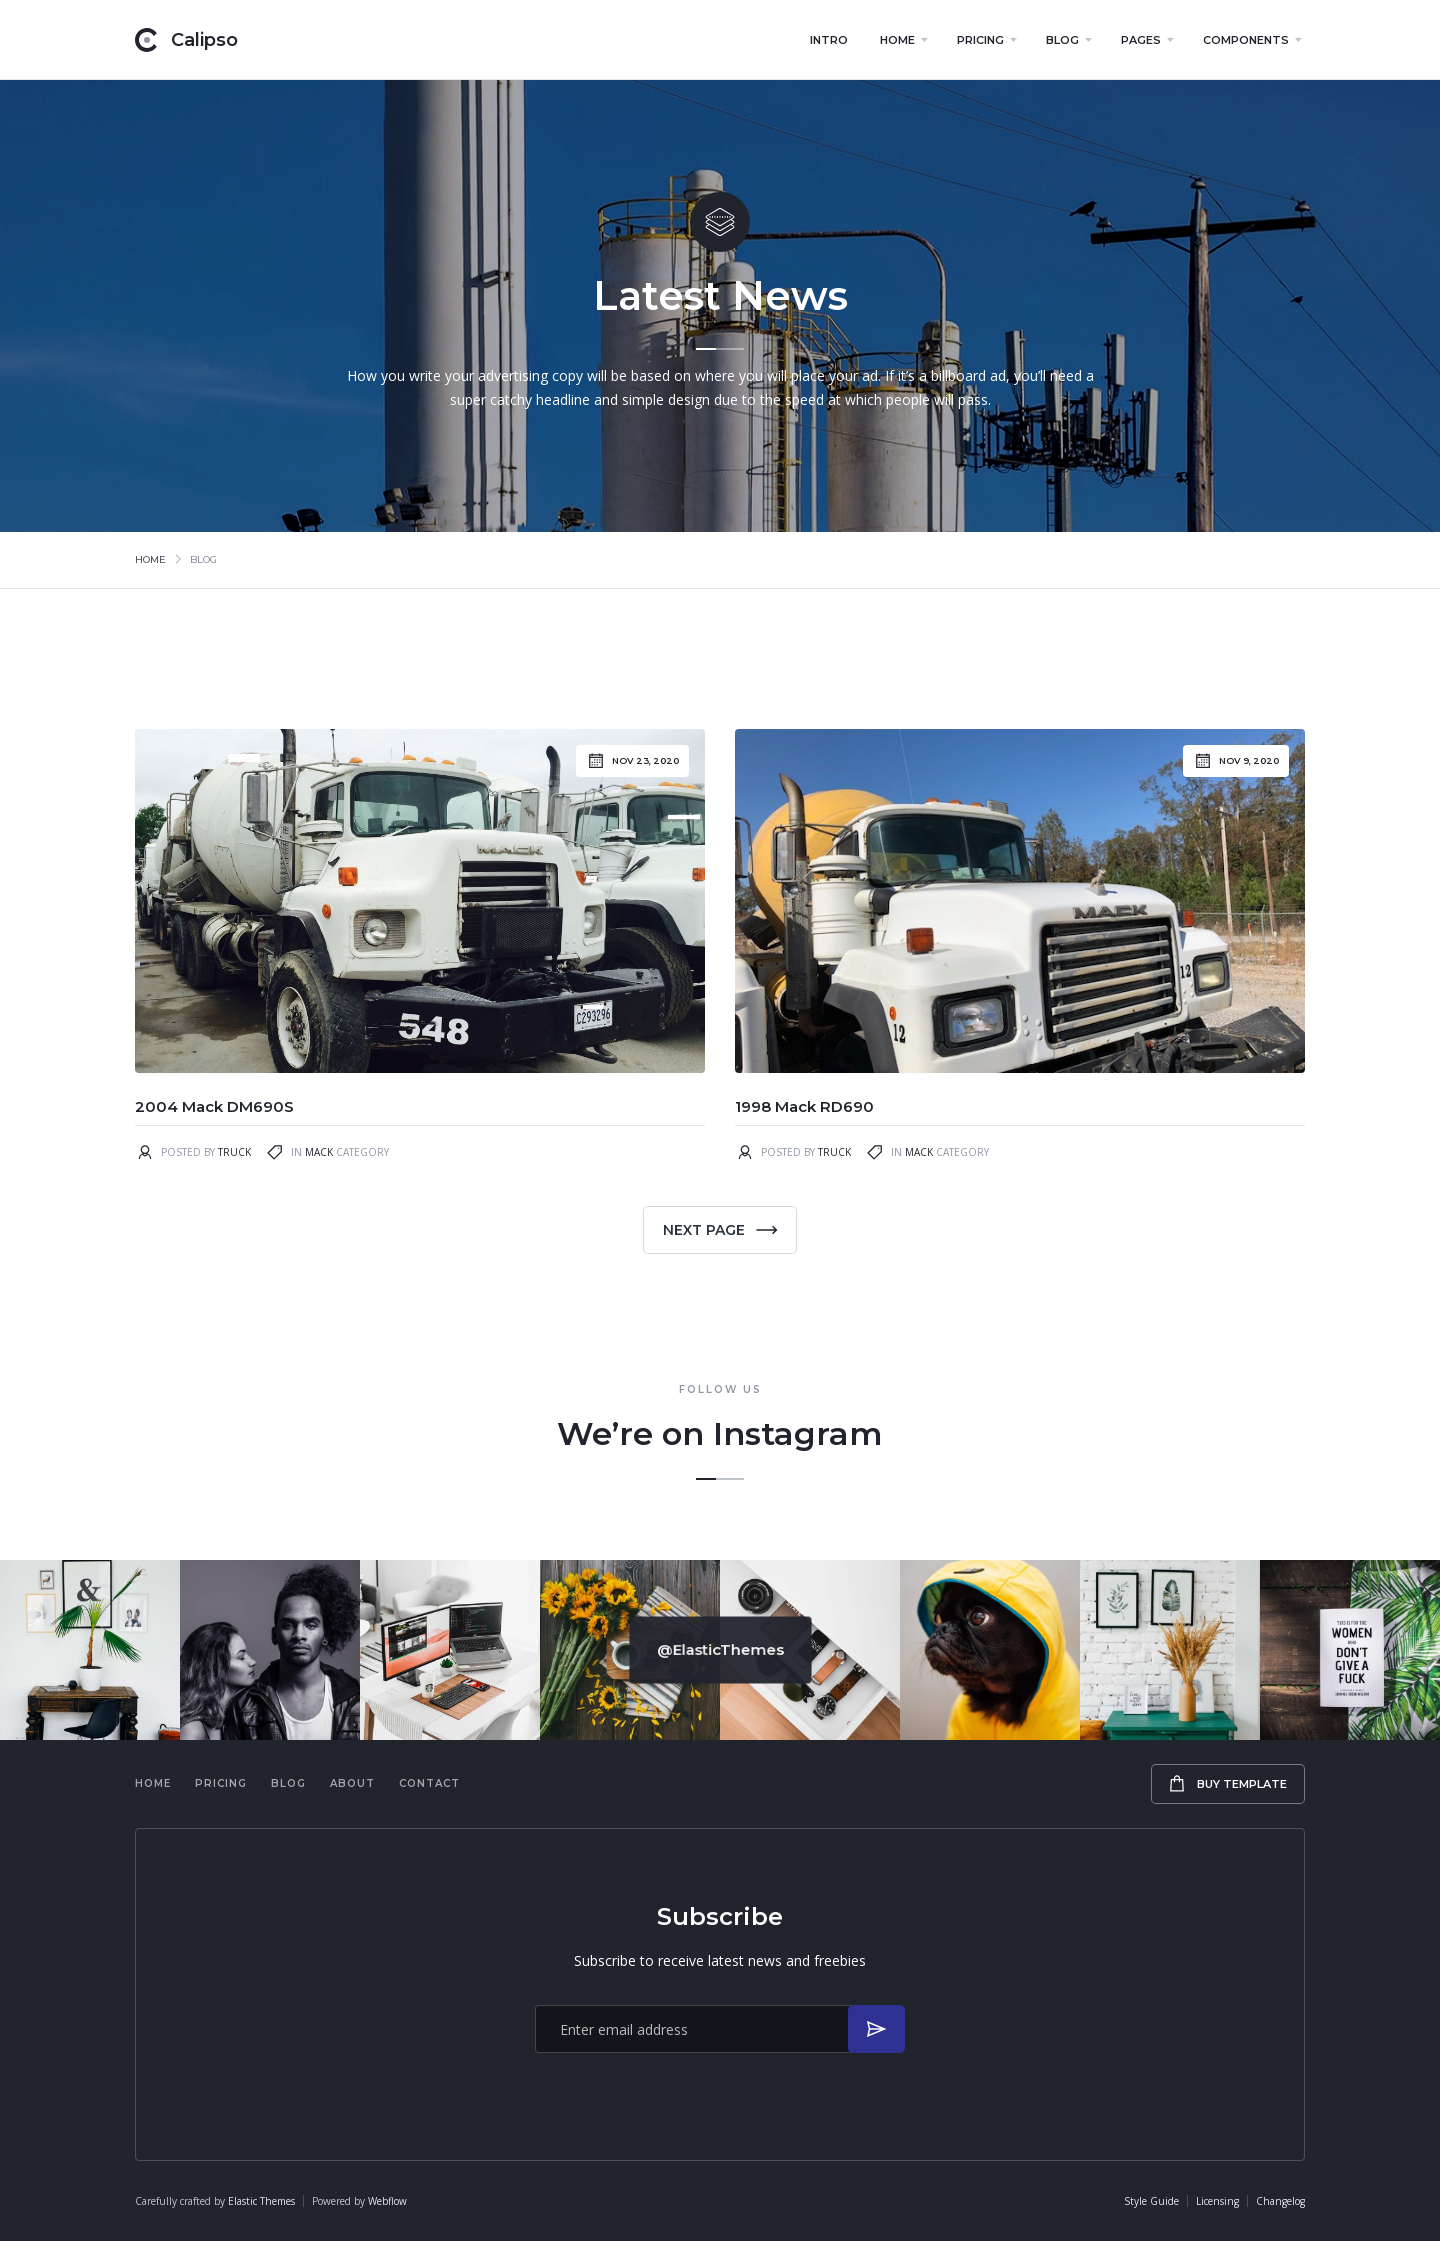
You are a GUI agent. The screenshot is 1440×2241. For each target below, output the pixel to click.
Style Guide (1151, 2201)
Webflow (387, 2201)
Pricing (221, 1783)
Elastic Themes (261, 2201)
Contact (429, 1783)
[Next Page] (720, 1230)
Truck (234, 1152)
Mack (319, 1152)
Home (150, 559)
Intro (829, 40)
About (352, 1783)
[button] (902, 40)
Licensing (1217, 2201)
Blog (288, 1783)
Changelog (1280, 2201)
